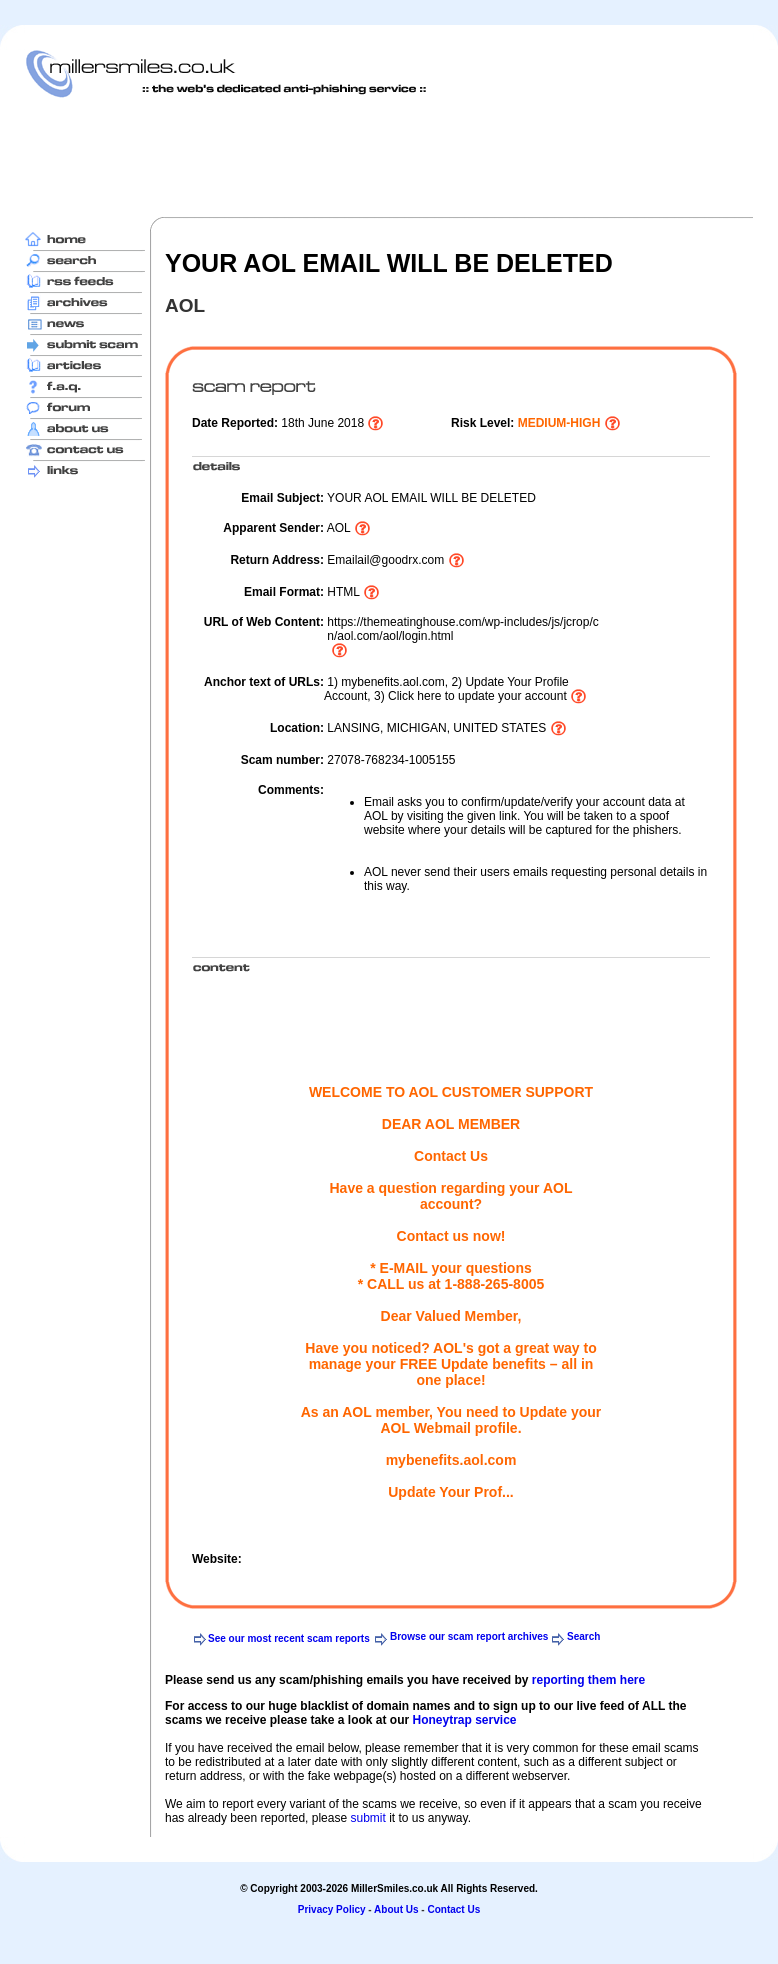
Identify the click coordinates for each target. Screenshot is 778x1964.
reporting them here (588, 1680)
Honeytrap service (464, 1720)
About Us (396, 1909)
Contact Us (453, 1909)
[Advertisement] (389, 157)
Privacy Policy (332, 1909)
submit (367, 1818)
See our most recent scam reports (289, 1638)
